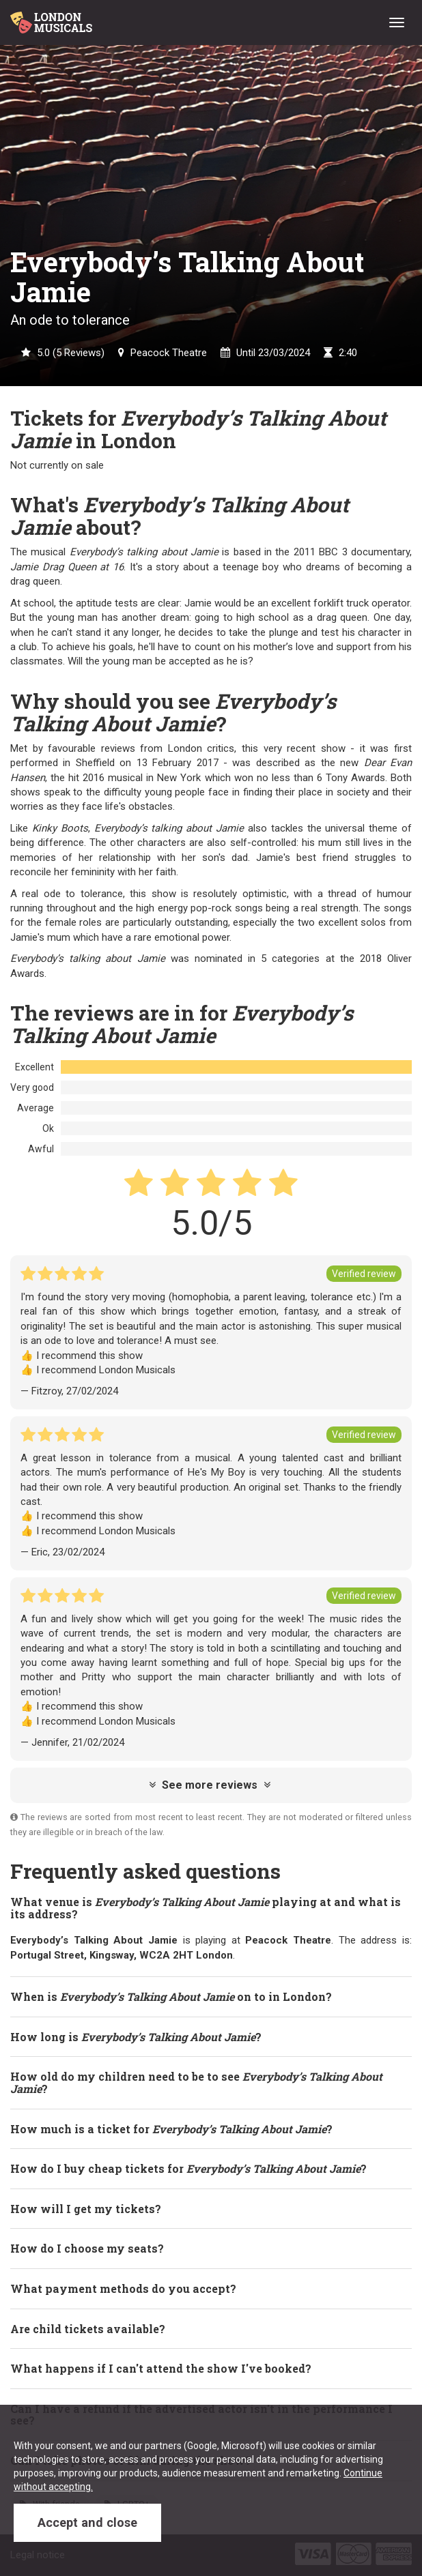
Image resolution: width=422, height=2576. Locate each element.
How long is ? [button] (136, 2037)
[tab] (211, 1908)
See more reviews (209, 1785)
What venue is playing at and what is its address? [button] (205, 1907)
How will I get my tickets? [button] (85, 2208)
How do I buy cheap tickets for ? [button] (188, 2168)
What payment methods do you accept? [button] (123, 2288)
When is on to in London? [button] (171, 1996)
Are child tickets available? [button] (87, 2329)
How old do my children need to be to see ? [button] (196, 2082)
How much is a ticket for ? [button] (171, 2129)
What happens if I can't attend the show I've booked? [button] (160, 2368)
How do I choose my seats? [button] (87, 2248)
